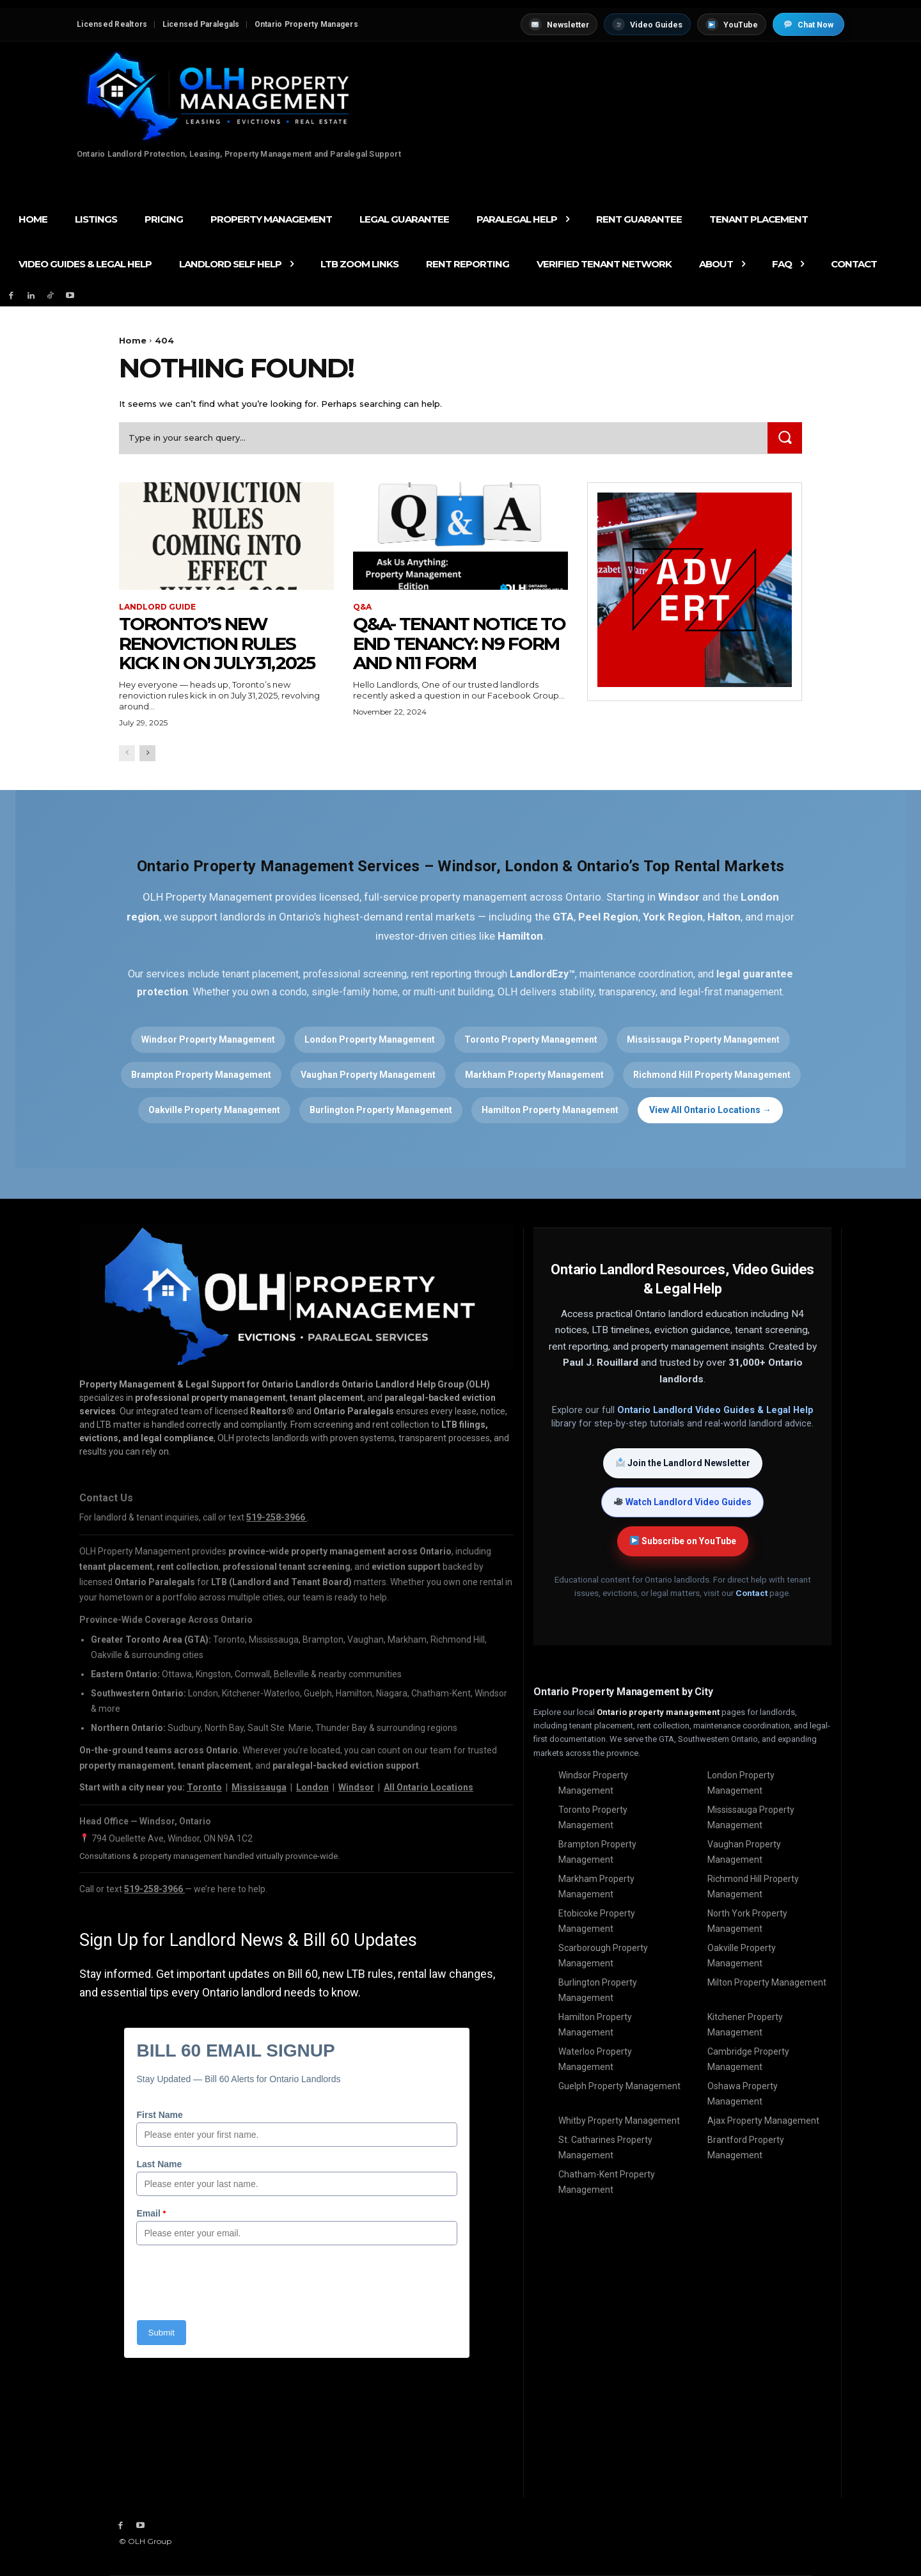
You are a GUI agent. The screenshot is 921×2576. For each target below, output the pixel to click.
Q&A (362, 607)
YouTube (731, 24)
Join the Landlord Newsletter (683, 1463)
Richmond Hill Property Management (712, 1075)
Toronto (204, 1787)
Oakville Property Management (214, 1110)
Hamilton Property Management (550, 1110)
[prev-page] (127, 753)
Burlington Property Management (381, 1110)
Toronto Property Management (530, 1039)
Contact (751, 1593)
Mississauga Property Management (703, 1039)
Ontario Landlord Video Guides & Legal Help (715, 1410)
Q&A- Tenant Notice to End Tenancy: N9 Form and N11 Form (459, 643)
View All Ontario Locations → (710, 1110)
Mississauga (259, 1787)
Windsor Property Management (208, 1039)
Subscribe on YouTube (683, 1541)
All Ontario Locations (428, 1787)
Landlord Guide (157, 607)
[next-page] (147, 753)
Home (132, 340)
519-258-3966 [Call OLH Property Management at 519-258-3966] (276, 1517)
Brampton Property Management (201, 1075)
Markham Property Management (534, 1075)
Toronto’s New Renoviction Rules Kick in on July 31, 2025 (217, 643)
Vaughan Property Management (368, 1075)
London (312, 1787)
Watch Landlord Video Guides (683, 1502)
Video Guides (647, 24)
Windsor (356, 1787)
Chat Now (808, 24)
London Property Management (369, 1039)
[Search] (784, 438)
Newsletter (559, 24)
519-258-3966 (154, 1889)
